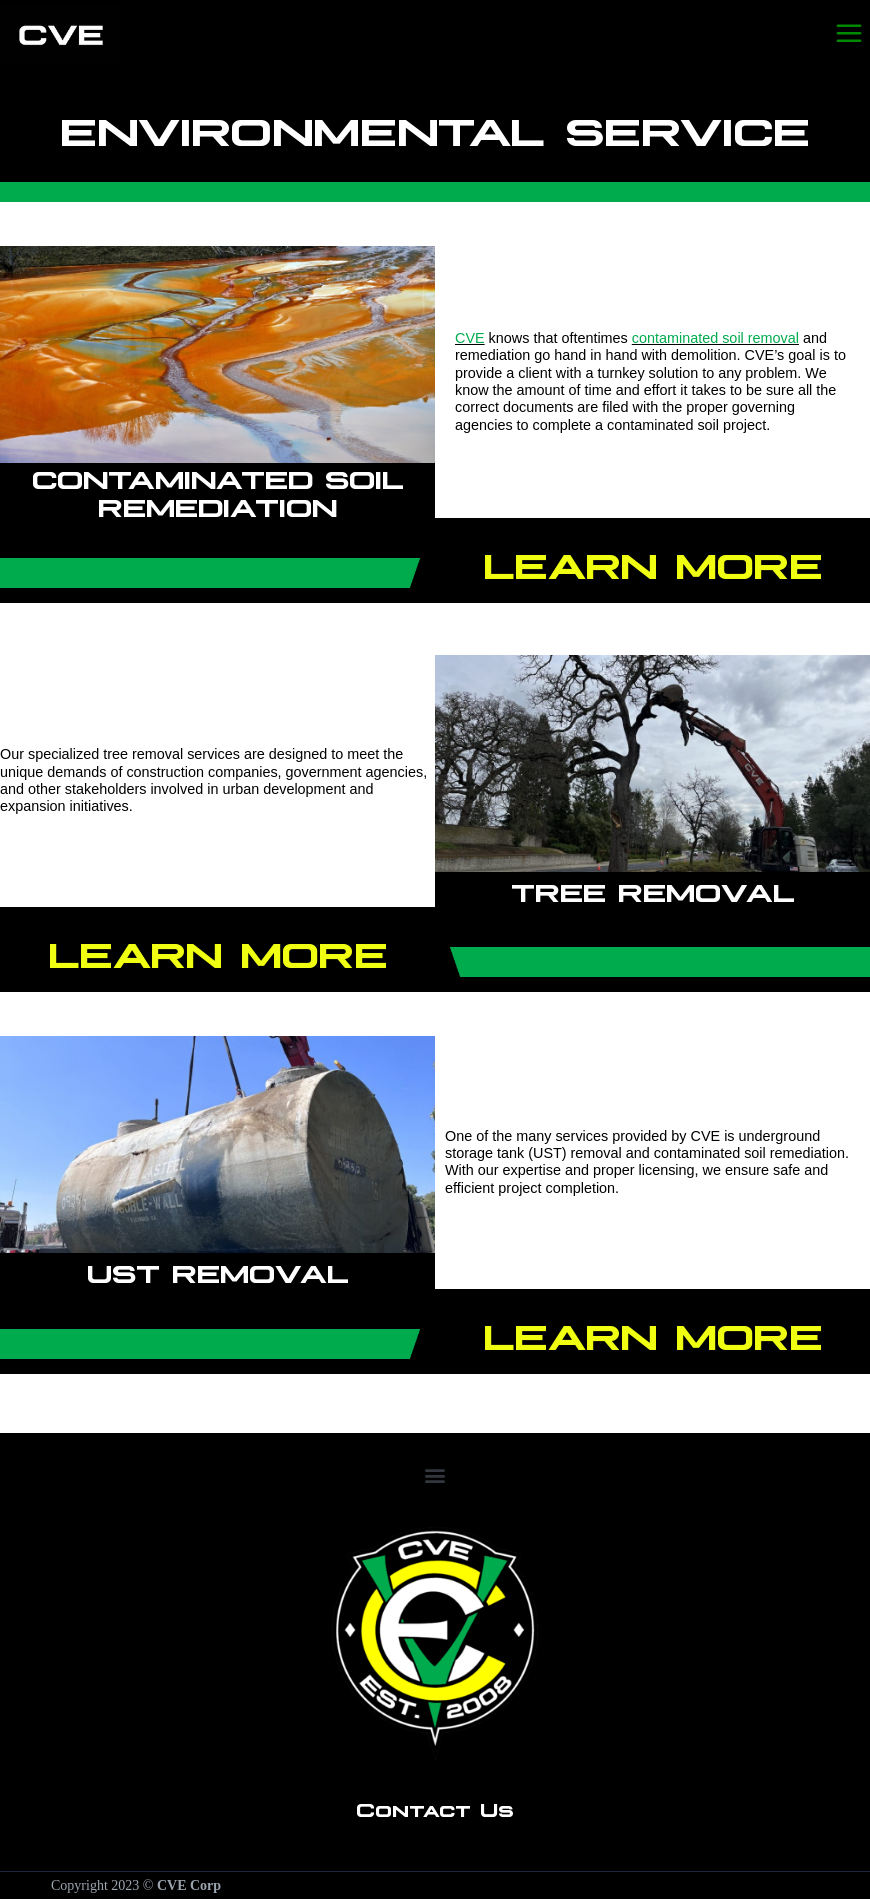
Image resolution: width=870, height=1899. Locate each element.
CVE (470, 338)
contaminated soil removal (715, 338)
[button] (434, 1475)
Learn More (652, 561)
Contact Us (435, 1808)
